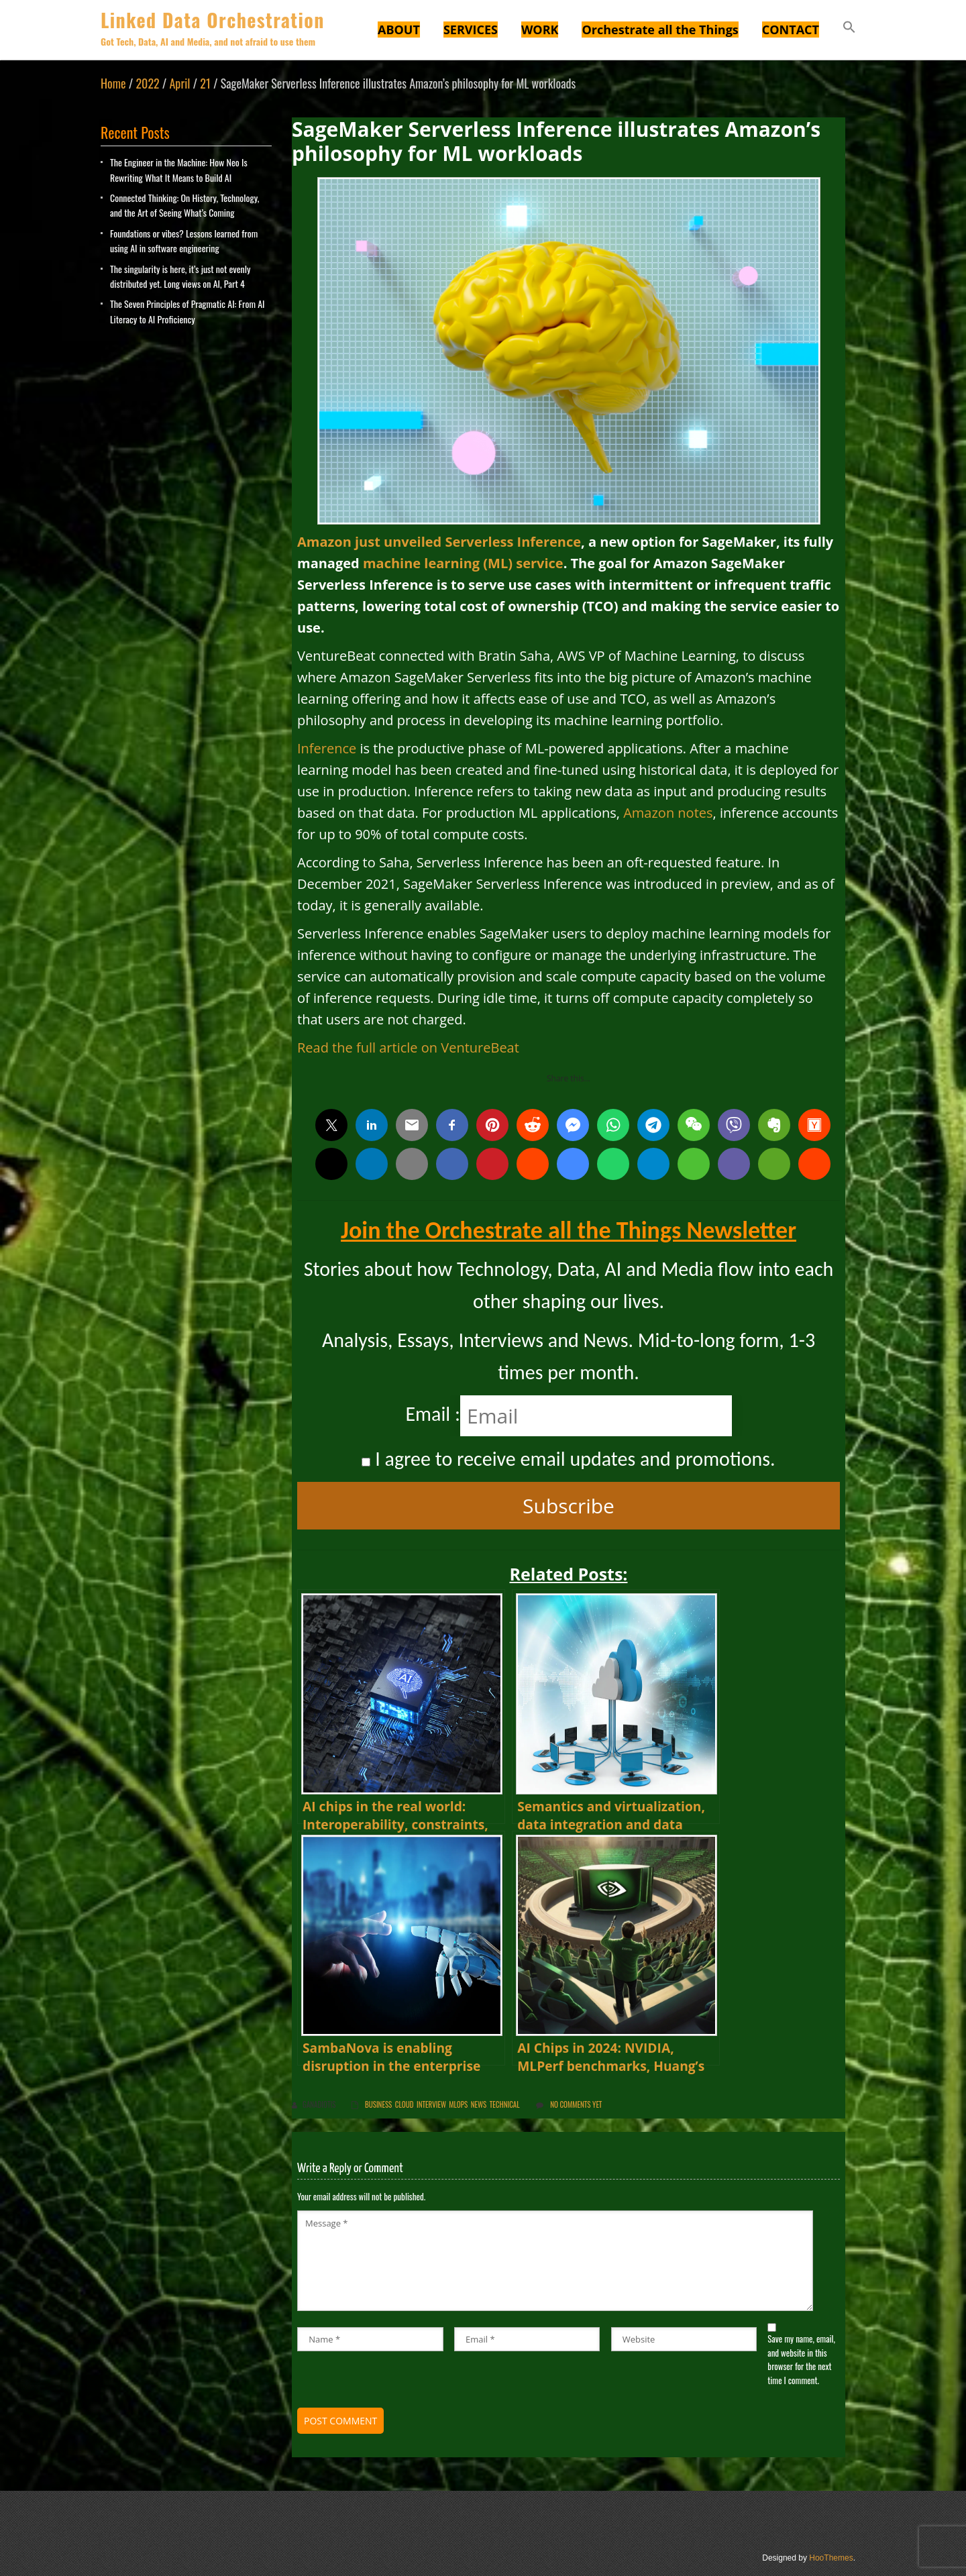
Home (113, 83)
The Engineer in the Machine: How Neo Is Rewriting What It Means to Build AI (179, 169)
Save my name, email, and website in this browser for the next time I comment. (801, 2359)
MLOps (458, 2104)
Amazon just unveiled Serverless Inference (439, 542)
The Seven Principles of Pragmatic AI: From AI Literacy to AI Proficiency (187, 311)
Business (378, 2104)
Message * (555, 2260)
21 (205, 83)
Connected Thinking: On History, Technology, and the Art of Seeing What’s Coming (184, 205)
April (180, 83)
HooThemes (831, 2558)
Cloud (404, 2104)
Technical (505, 2104)
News (479, 2104)
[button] (849, 29)
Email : (432, 1413)
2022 (147, 83)
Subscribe (568, 1505)
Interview (431, 2104)
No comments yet (576, 2104)
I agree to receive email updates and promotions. (568, 1458)
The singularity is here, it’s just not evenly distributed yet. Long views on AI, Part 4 (180, 276)
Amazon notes (667, 813)
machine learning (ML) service (463, 563)
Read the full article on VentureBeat (408, 1047)
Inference (326, 748)
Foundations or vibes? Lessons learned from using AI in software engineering (184, 240)
